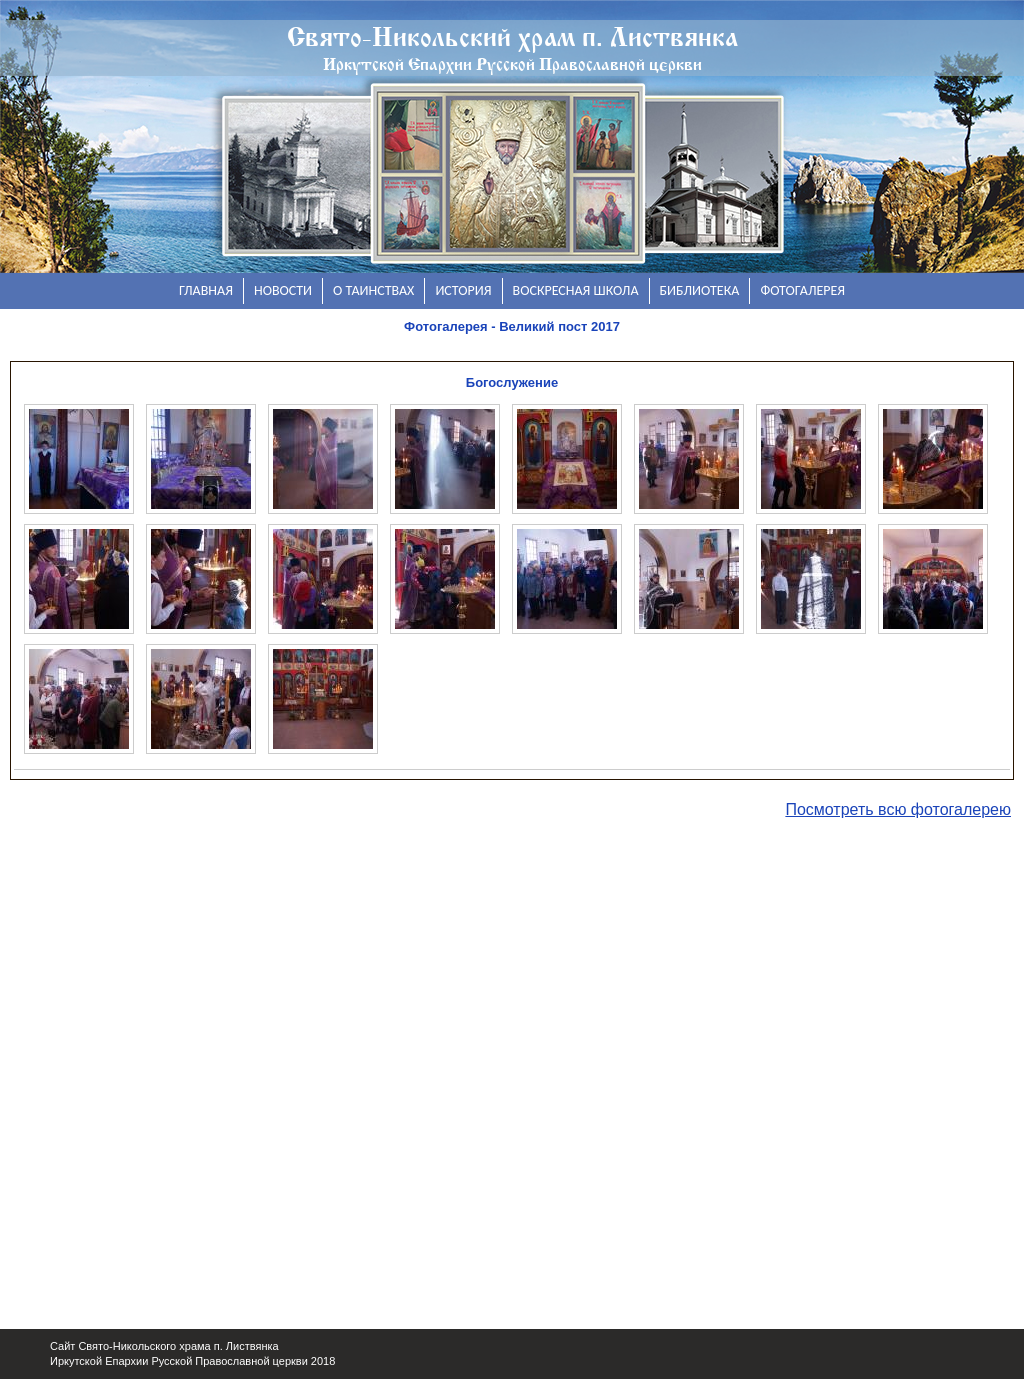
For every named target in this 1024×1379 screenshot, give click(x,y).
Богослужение (512, 382)
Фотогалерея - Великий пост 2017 (512, 326)
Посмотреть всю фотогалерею (898, 809)
